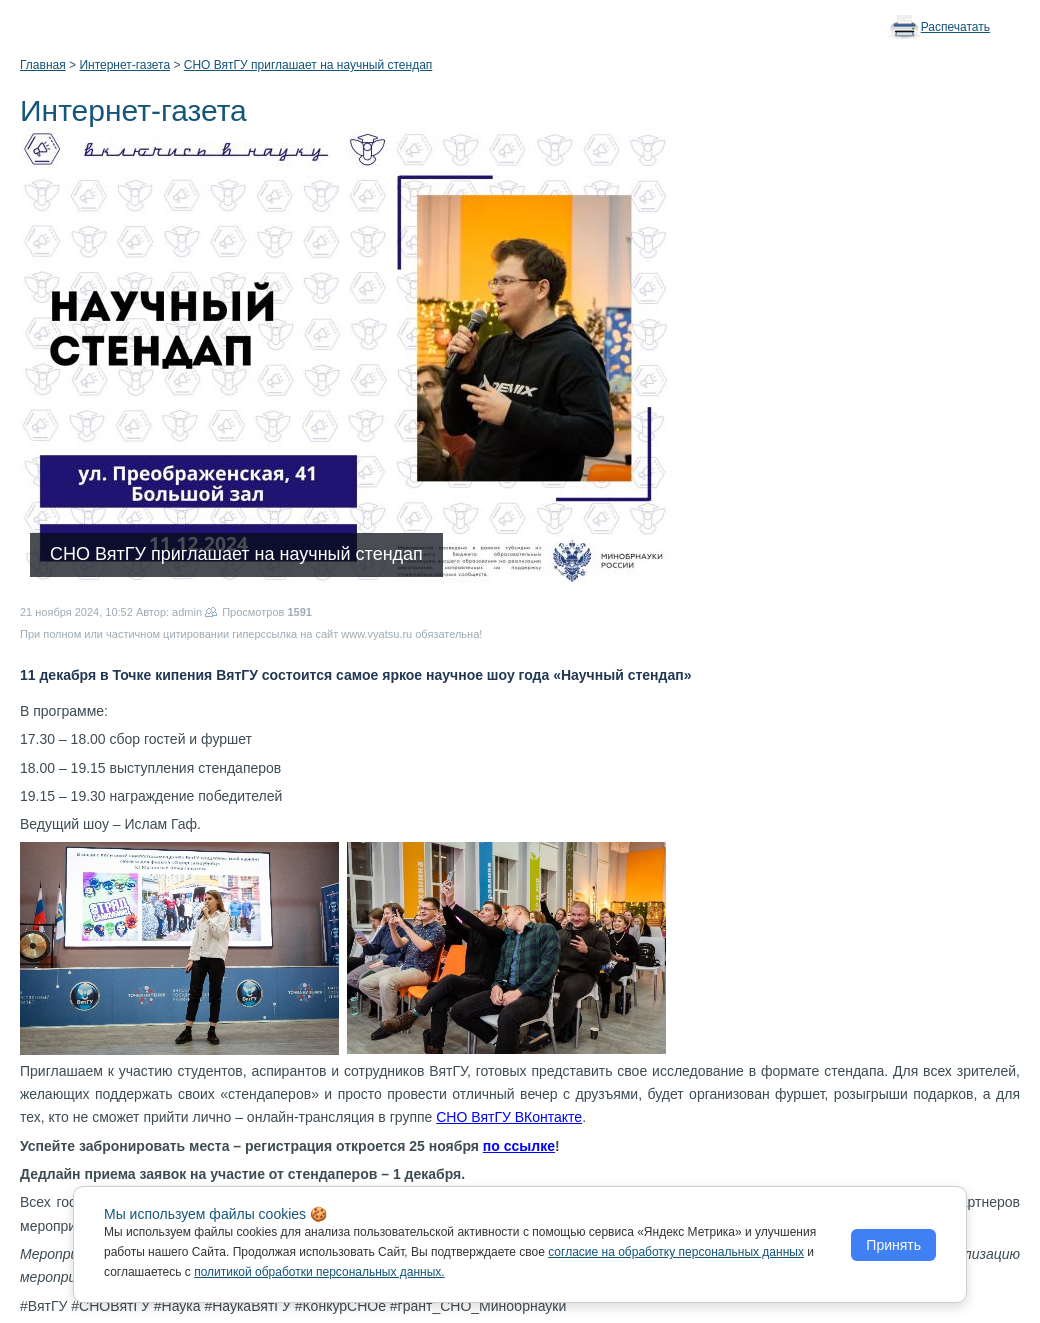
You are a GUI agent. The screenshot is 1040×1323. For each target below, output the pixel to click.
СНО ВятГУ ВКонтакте (509, 1117)
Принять (893, 1245)
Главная (43, 65)
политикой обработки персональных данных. (319, 1272)
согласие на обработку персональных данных (676, 1252)
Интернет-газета (124, 65)
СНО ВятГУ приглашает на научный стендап (308, 65)
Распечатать (955, 27)
